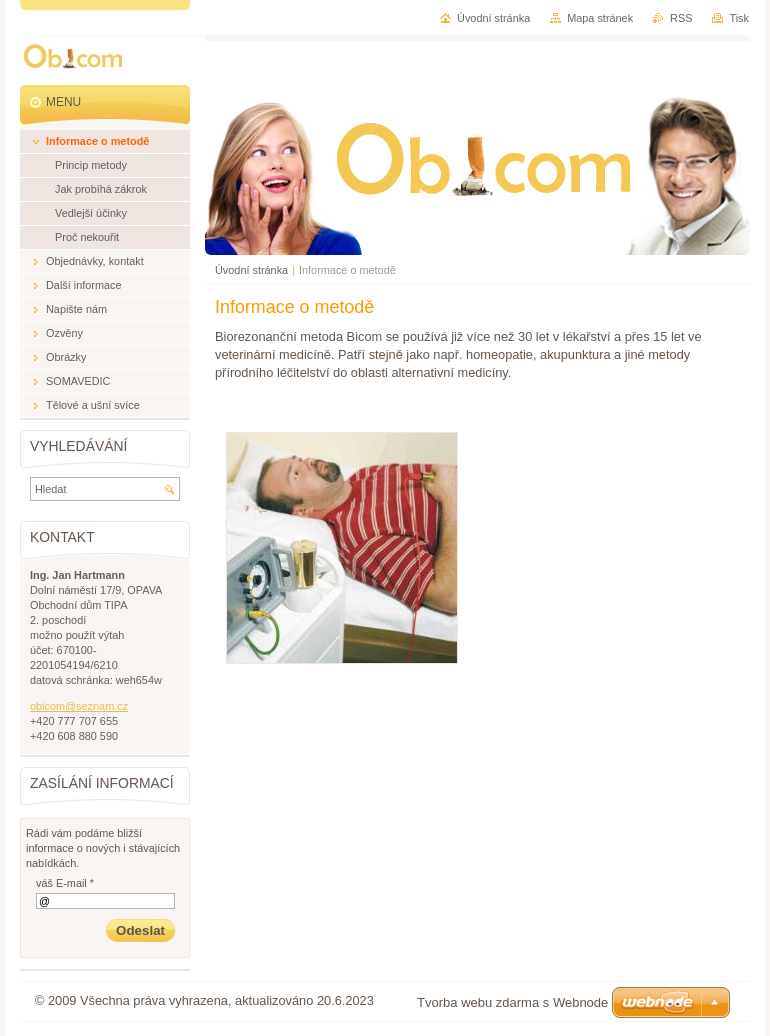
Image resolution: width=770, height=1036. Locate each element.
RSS (681, 18)
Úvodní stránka (251, 270)
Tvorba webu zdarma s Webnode (512, 1002)
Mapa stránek (600, 18)
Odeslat (140, 930)
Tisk (739, 18)
